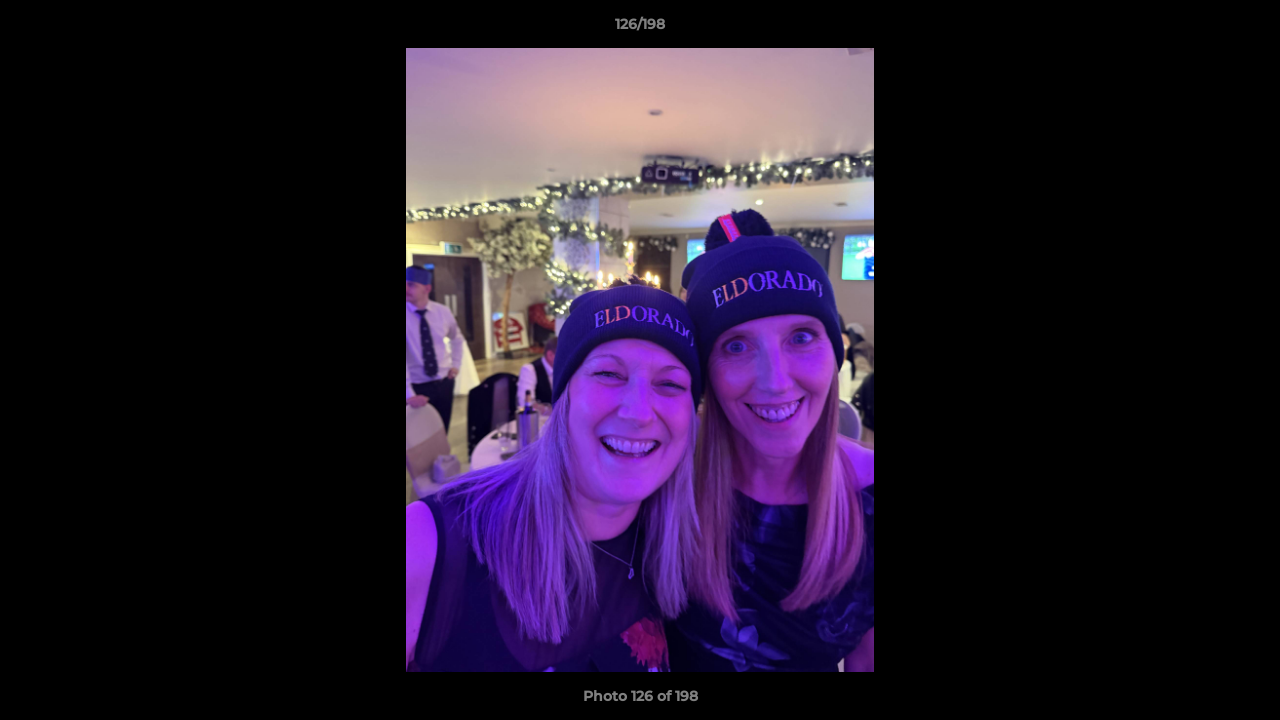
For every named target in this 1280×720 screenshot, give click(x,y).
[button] (1244, 29)
